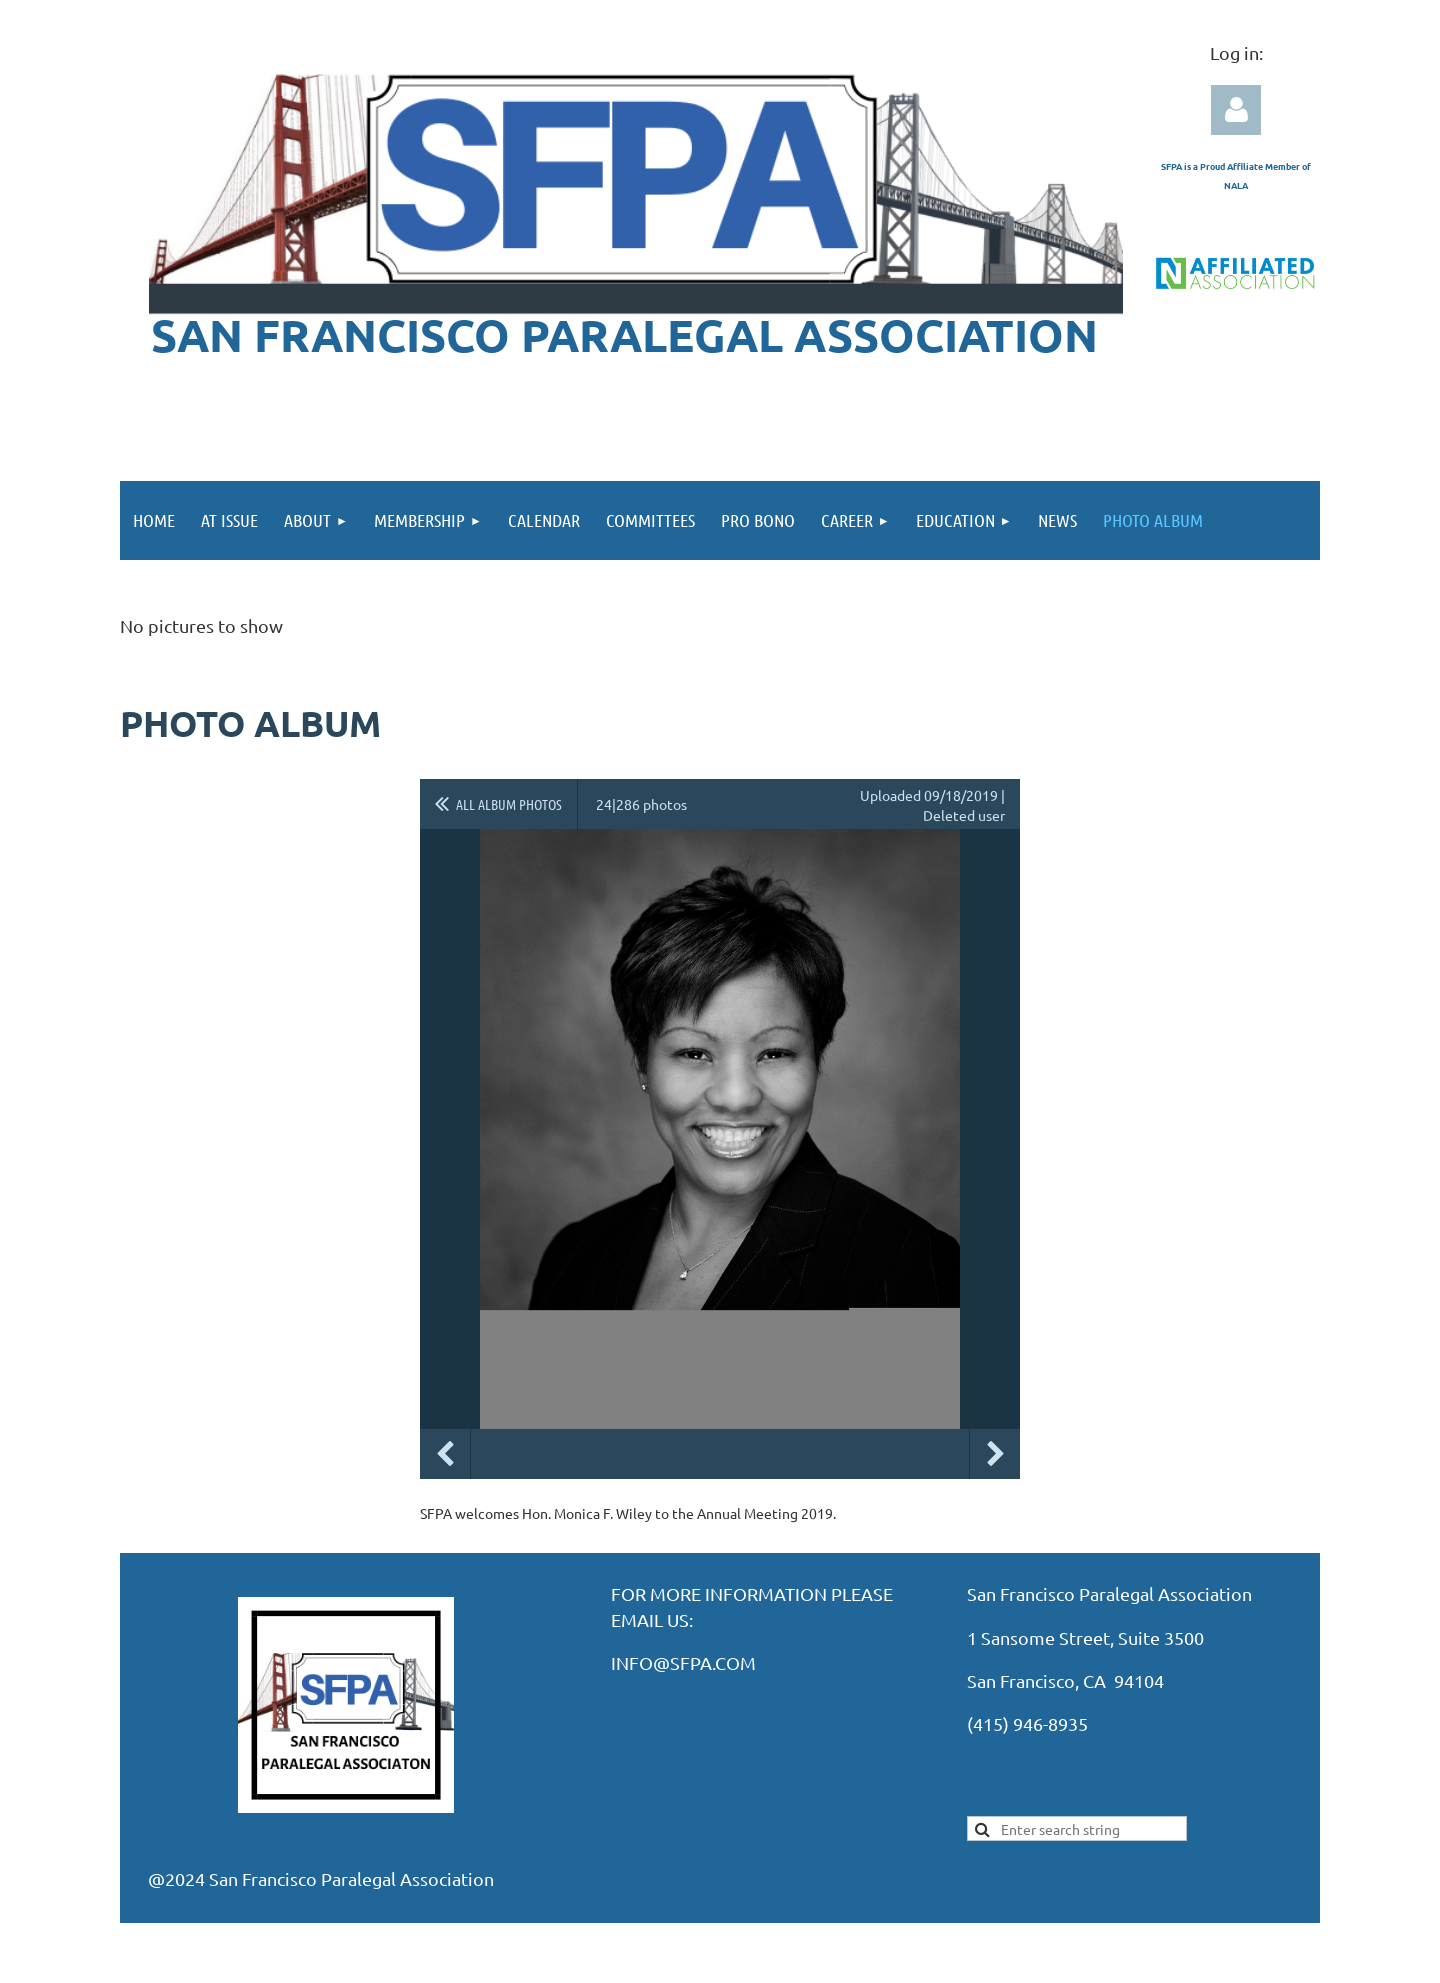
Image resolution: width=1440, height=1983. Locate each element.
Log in (1236, 110)
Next (995, 1454)
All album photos (509, 804)
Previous (445, 1454)
